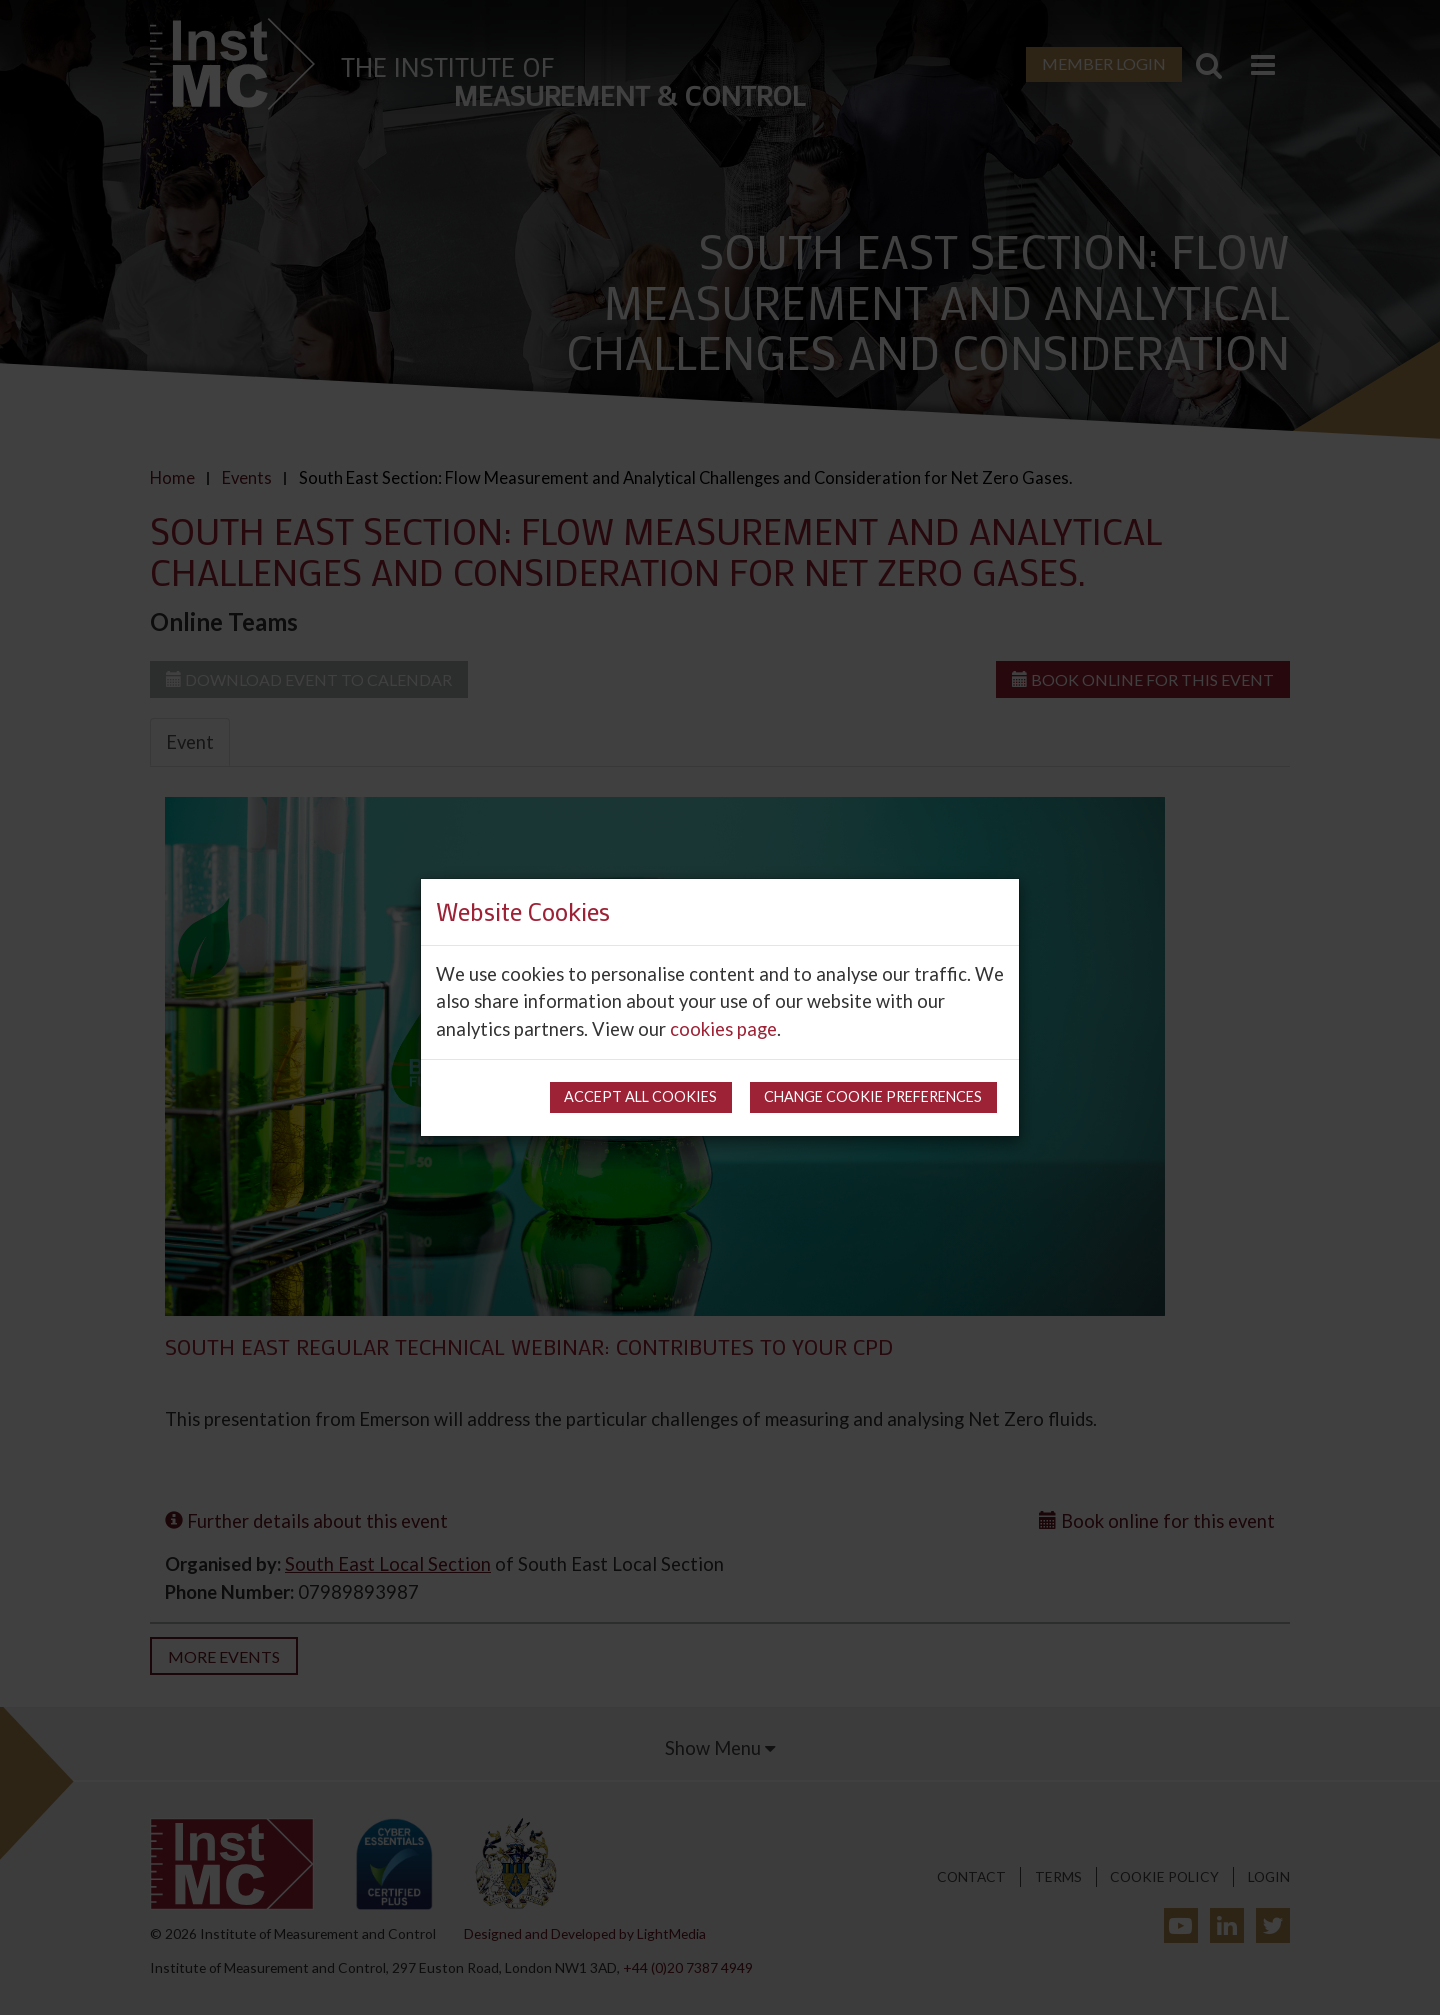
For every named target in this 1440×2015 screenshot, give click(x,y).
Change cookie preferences (873, 1096)
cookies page (723, 1029)
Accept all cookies (640, 1096)
